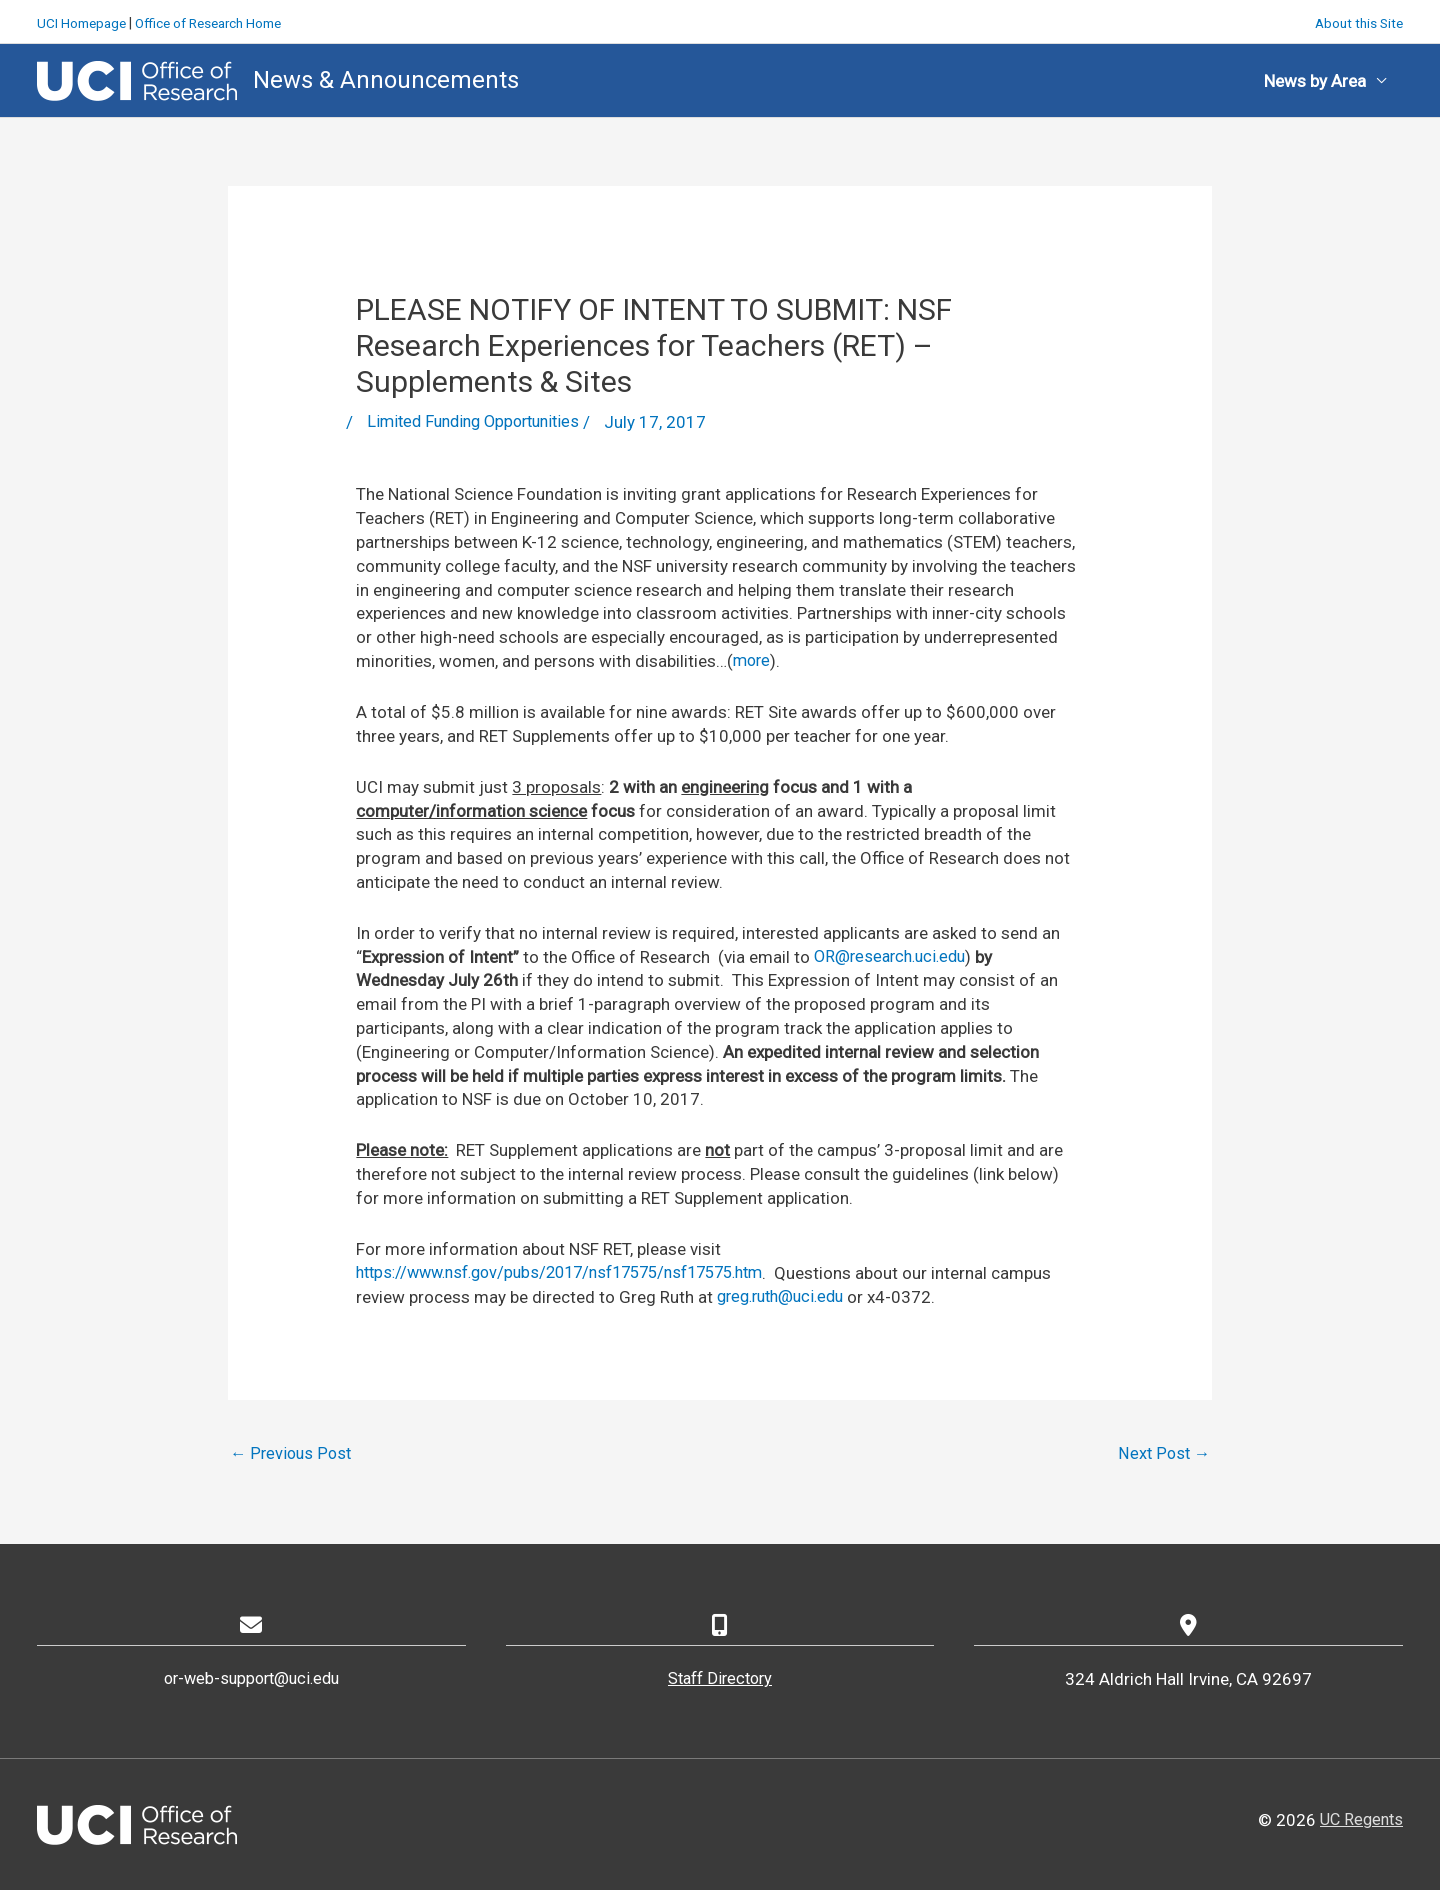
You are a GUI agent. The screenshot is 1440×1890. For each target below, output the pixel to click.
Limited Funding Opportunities (480, 420)
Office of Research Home (219, 20)
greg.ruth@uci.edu (850, 1295)
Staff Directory (720, 1679)
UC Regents (1359, 1819)
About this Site (1356, 20)
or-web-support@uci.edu (251, 1679)
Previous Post (292, 1452)
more (753, 659)
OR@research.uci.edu (894, 955)
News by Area (1315, 78)
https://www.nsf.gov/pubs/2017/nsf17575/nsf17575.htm (577, 1271)
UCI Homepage (84, 20)
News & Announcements (387, 77)
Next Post (1163, 1452)
